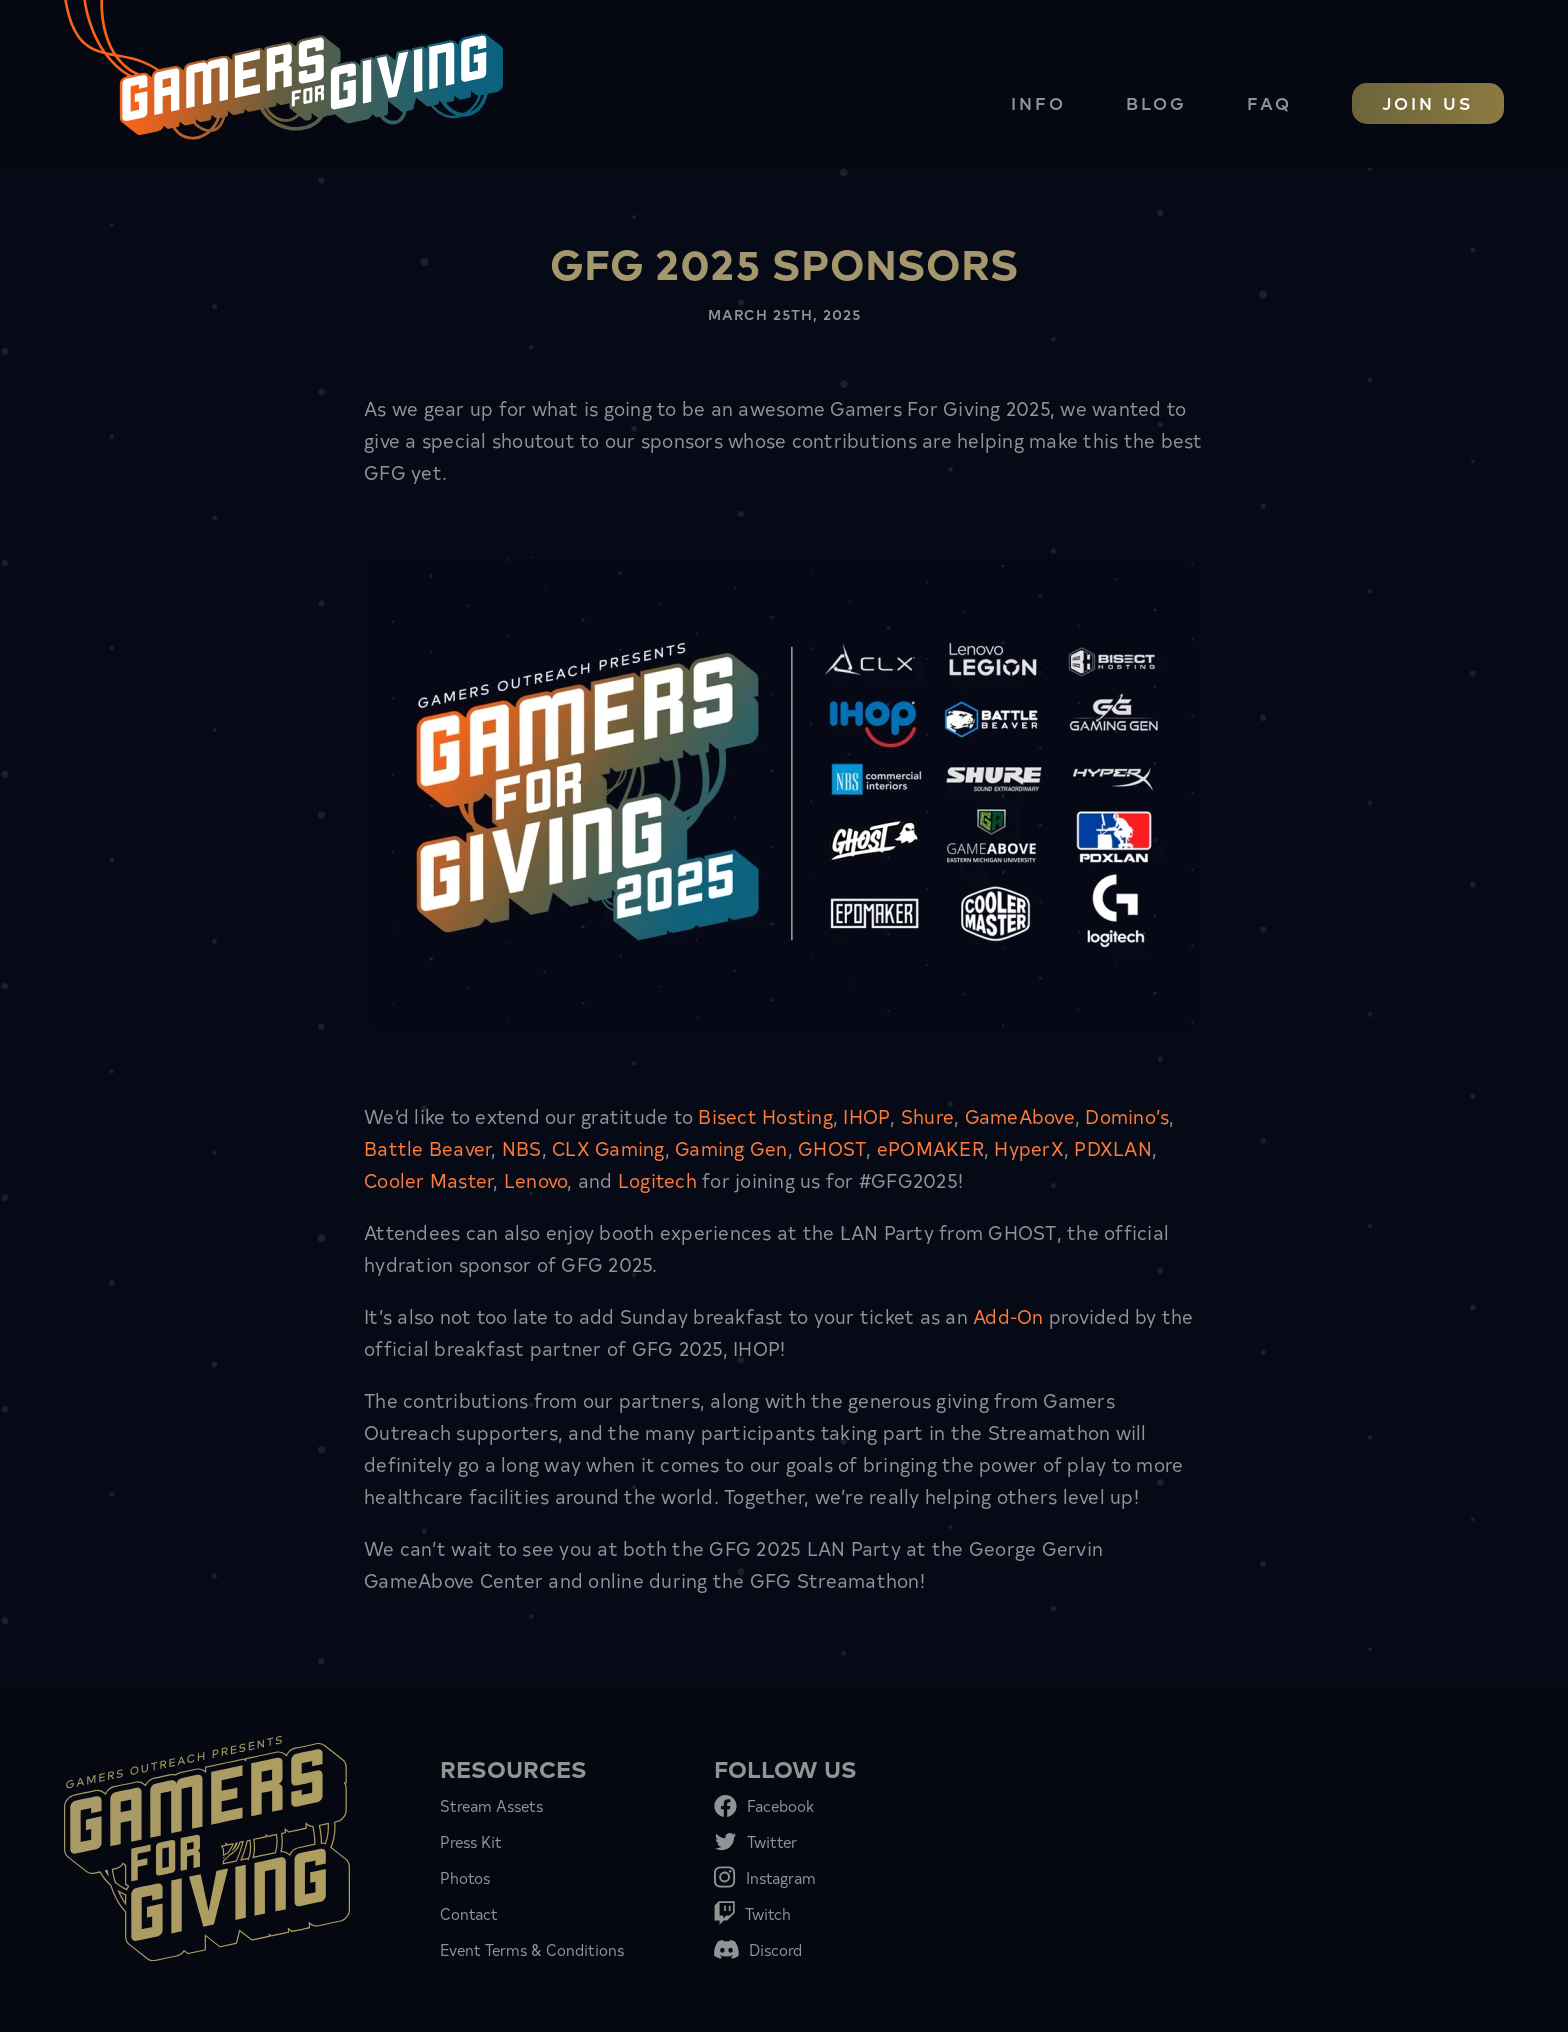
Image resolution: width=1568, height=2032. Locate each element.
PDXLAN (1113, 1147)
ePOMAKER (930, 1147)
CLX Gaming (608, 1147)
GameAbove (1020, 1115)
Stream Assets (491, 1805)
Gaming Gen (731, 1147)
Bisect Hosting (765, 1115)
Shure (927, 1115)
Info (1038, 102)
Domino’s (1127, 1115)
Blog (1156, 102)
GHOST (832, 1147)
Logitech (657, 1179)
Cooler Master (428, 1179)
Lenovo (536, 1179)
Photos (465, 1877)
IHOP (866, 1115)
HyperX (1029, 1147)
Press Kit (471, 1841)
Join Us (1428, 102)
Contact (469, 1913)
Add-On (1008, 1315)
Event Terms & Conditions (532, 1949)
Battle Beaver (427, 1147)
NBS (522, 1147)
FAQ (1269, 102)
